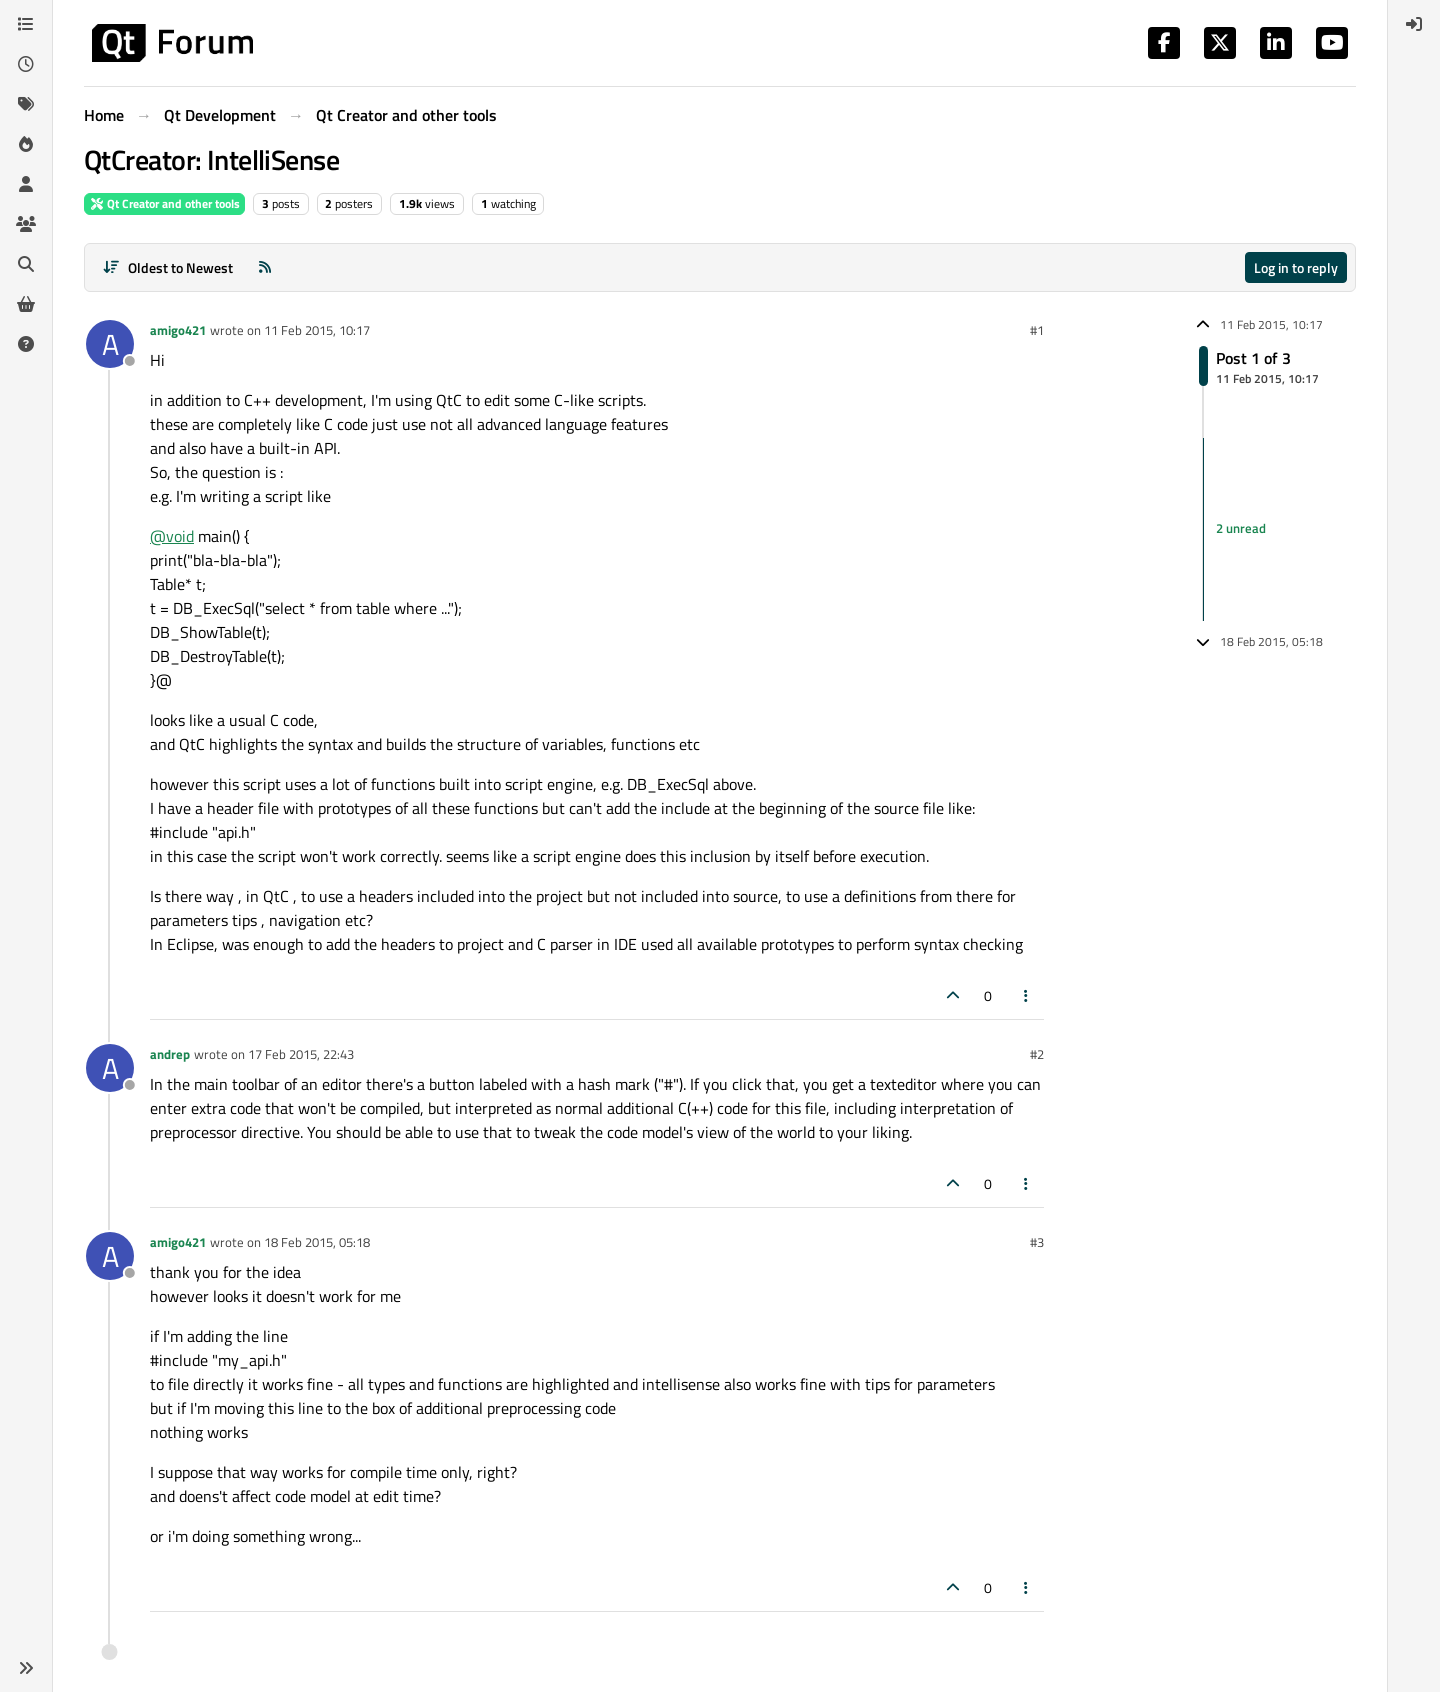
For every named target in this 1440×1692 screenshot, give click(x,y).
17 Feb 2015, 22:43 (301, 1054)
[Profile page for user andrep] (110, 1068)
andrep (170, 1054)
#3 (1037, 1242)
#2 (1037, 1054)
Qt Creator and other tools (164, 203)
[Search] (26, 264)
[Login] (1414, 24)
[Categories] (26, 24)
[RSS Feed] (265, 267)
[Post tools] (1027, 995)
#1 (1037, 330)
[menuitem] (1414, 24)
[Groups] (26, 224)
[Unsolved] (26, 344)
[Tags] (26, 104)
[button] (26, 1668)
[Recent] (26, 64)
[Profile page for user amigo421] (110, 344)
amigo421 (178, 330)
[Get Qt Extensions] (26, 304)
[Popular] (26, 144)
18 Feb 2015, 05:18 (317, 1242)
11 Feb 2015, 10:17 (317, 330)
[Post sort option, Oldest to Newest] (167, 267)
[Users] (26, 184)
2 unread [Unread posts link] (1241, 529)
